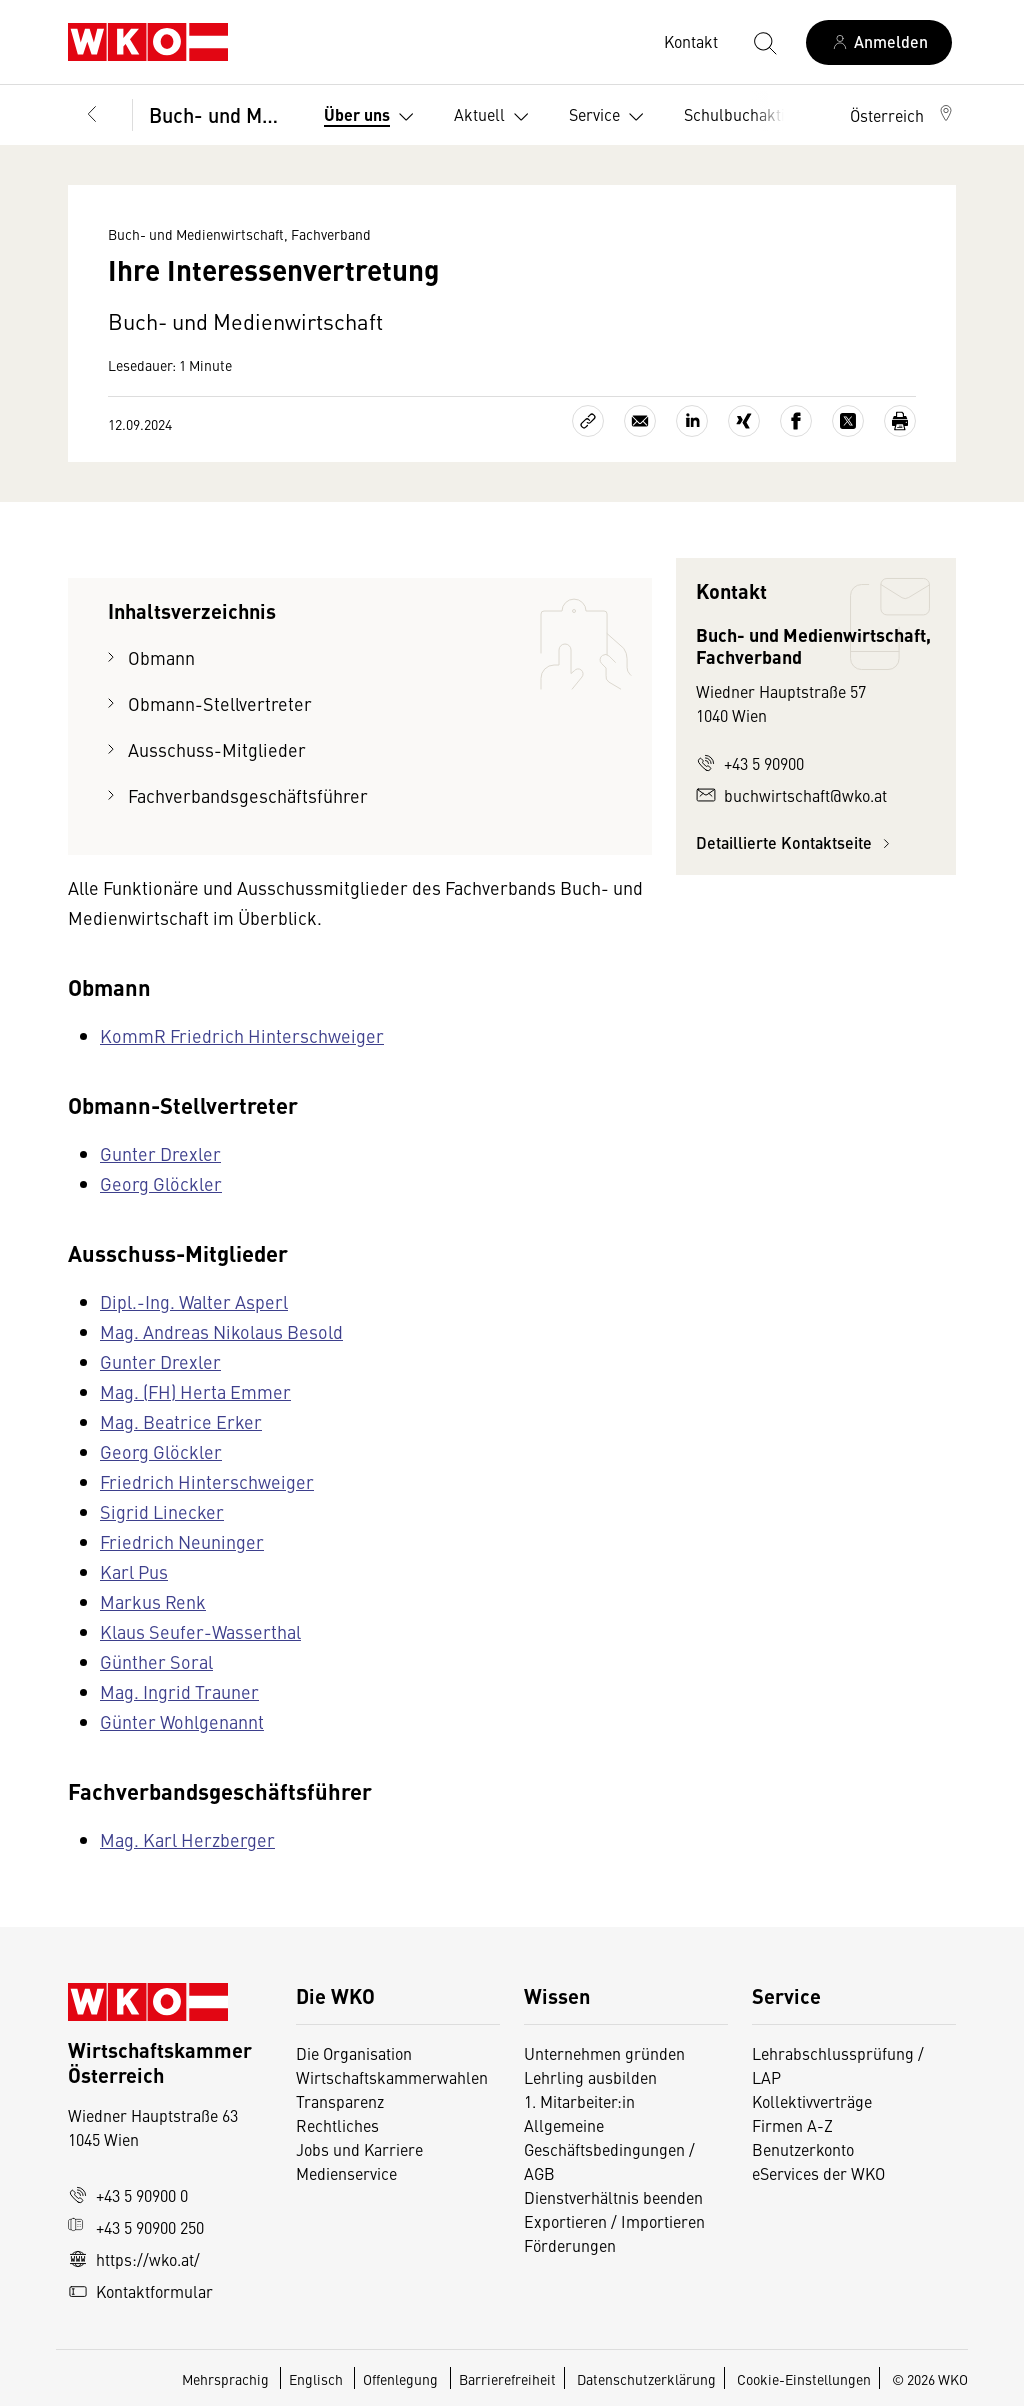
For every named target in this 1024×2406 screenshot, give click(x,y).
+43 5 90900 (750, 763)
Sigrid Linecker (162, 1511)
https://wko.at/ (134, 2259)
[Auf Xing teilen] (744, 421)
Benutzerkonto (803, 2149)
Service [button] (610, 117)
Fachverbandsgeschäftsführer (248, 795)
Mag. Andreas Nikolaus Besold (221, 1331)
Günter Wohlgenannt (182, 1721)
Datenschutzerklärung (646, 2379)
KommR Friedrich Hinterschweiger (242, 1035)
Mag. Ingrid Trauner (179, 1691)
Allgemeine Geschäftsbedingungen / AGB (609, 2149)
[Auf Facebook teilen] (796, 421)
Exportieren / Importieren (614, 2221)
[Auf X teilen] (848, 421)
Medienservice (346, 2173)
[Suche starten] (764, 42)
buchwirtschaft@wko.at (791, 795)
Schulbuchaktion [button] (759, 117)
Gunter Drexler (160, 1153)
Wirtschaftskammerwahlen (392, 2077)
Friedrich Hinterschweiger (207, 1481)
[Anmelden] (879, 42)
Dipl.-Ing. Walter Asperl (194, 1301)
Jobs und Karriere (359, 2149)
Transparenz (340, 2101)
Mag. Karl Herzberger (187, 1839)
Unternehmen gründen (604, 2053)
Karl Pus (134, 1571)
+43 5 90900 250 (136, 2227)
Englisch (317, 2379)
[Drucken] (900, 421)
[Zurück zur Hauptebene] (92, 115)
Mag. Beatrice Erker (181, 1421)
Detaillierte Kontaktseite (796, 842)
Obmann (161, 657)
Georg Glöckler (161, 1183)
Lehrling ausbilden (590, 2077)
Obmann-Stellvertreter (220, 703)
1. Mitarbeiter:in (579, 2101)
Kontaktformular (140, 2291)
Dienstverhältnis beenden (613, 2197)
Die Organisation (354, 2053)
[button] (903, 115)
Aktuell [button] (495, 117)
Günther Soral (156, 1661)
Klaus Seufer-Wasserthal (200, 1631)
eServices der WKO (818, 2173)
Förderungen (570, 2245)
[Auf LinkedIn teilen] (692, 421)
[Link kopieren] (588, 421)
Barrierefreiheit (507, 2379)
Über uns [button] (373, 117)
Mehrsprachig (227, 2379)
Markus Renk (153, 1601)
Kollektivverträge (812, 2101)
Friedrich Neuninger (182, 1541)
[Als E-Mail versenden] (640, 421)
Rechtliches (337, 2125)
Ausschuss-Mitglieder (217, 749)
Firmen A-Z (792, 2125)
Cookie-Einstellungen (804, 2379)
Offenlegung (400, 2379)
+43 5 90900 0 (128, 2195)
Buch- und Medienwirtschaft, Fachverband (220, 114)
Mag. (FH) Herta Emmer (195, 1391)
